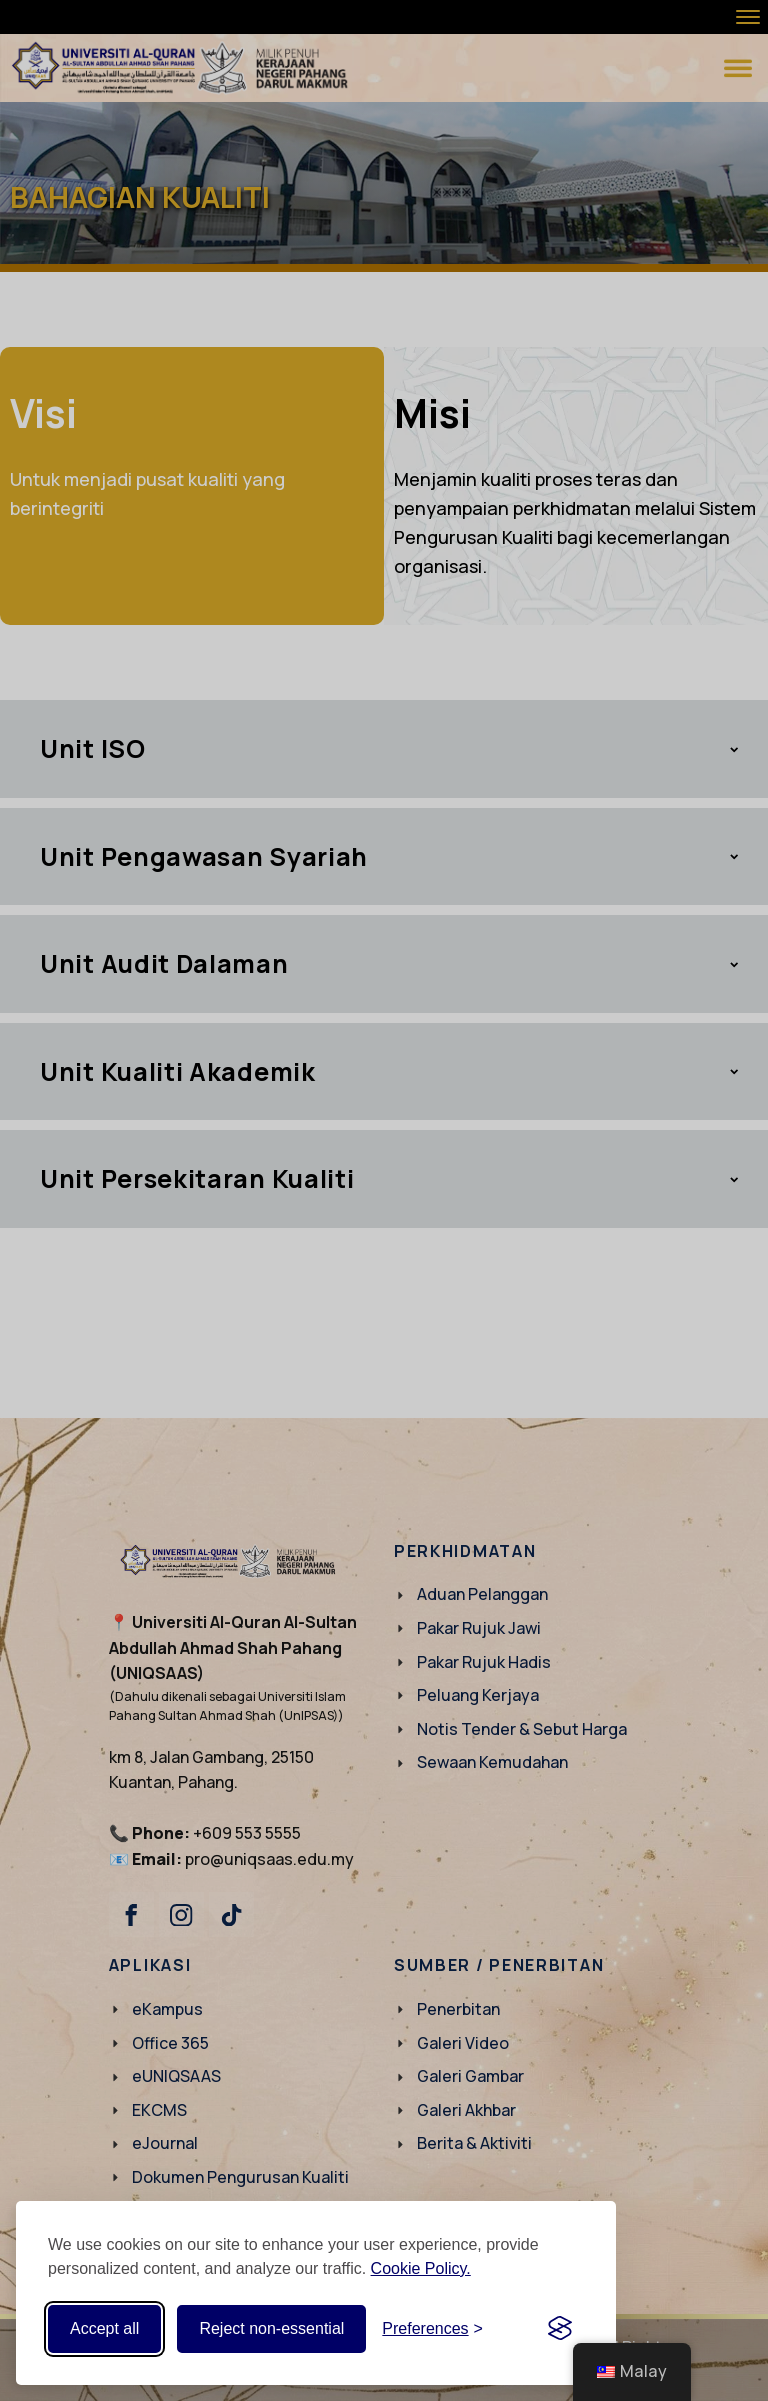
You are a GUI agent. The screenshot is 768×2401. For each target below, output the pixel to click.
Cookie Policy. (421, 2268)
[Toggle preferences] (432, 2329)
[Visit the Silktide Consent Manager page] (560, 2329)
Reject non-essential (271, 2328)
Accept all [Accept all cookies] (104, 2328)
